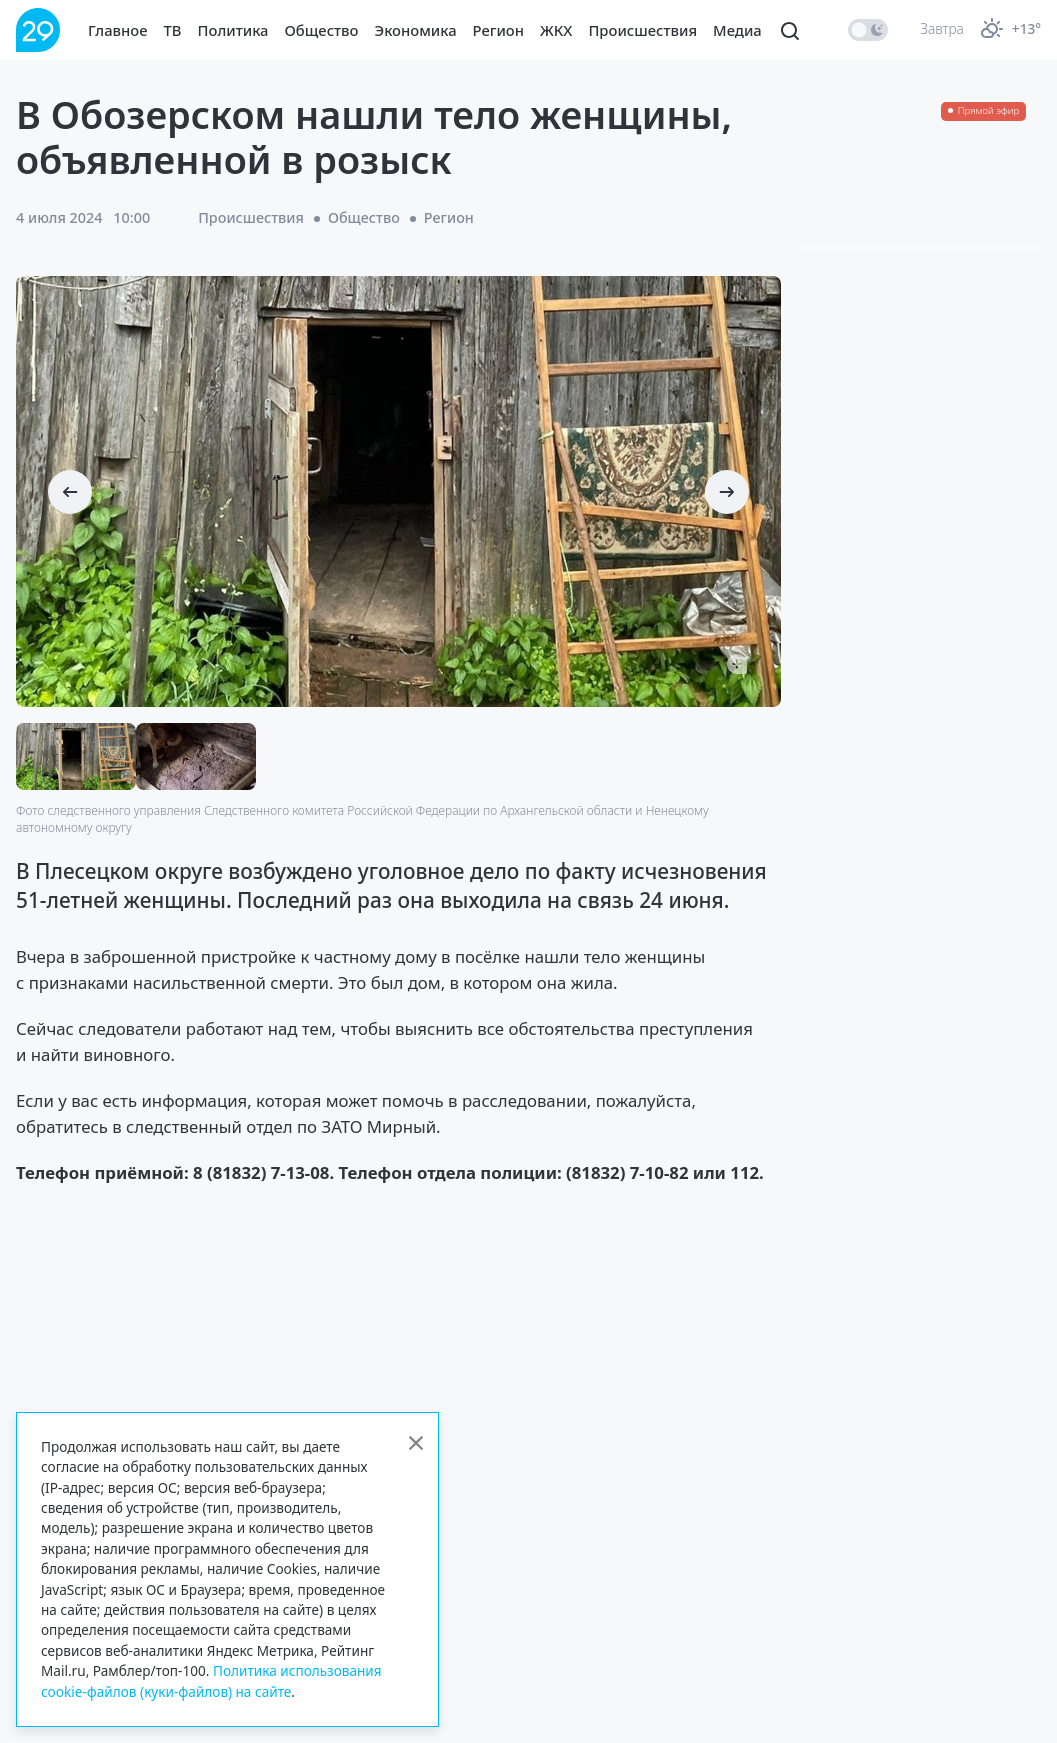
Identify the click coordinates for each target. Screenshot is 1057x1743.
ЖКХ (556, 30)
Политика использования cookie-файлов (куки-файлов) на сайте (211, 1680)
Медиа (737, 30)
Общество (322, 30)
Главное (118, 30)
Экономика (416, 30)
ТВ (173, 30)
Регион (498, 30)
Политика (233, 30)
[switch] (868, 30)
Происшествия (642, 30)
